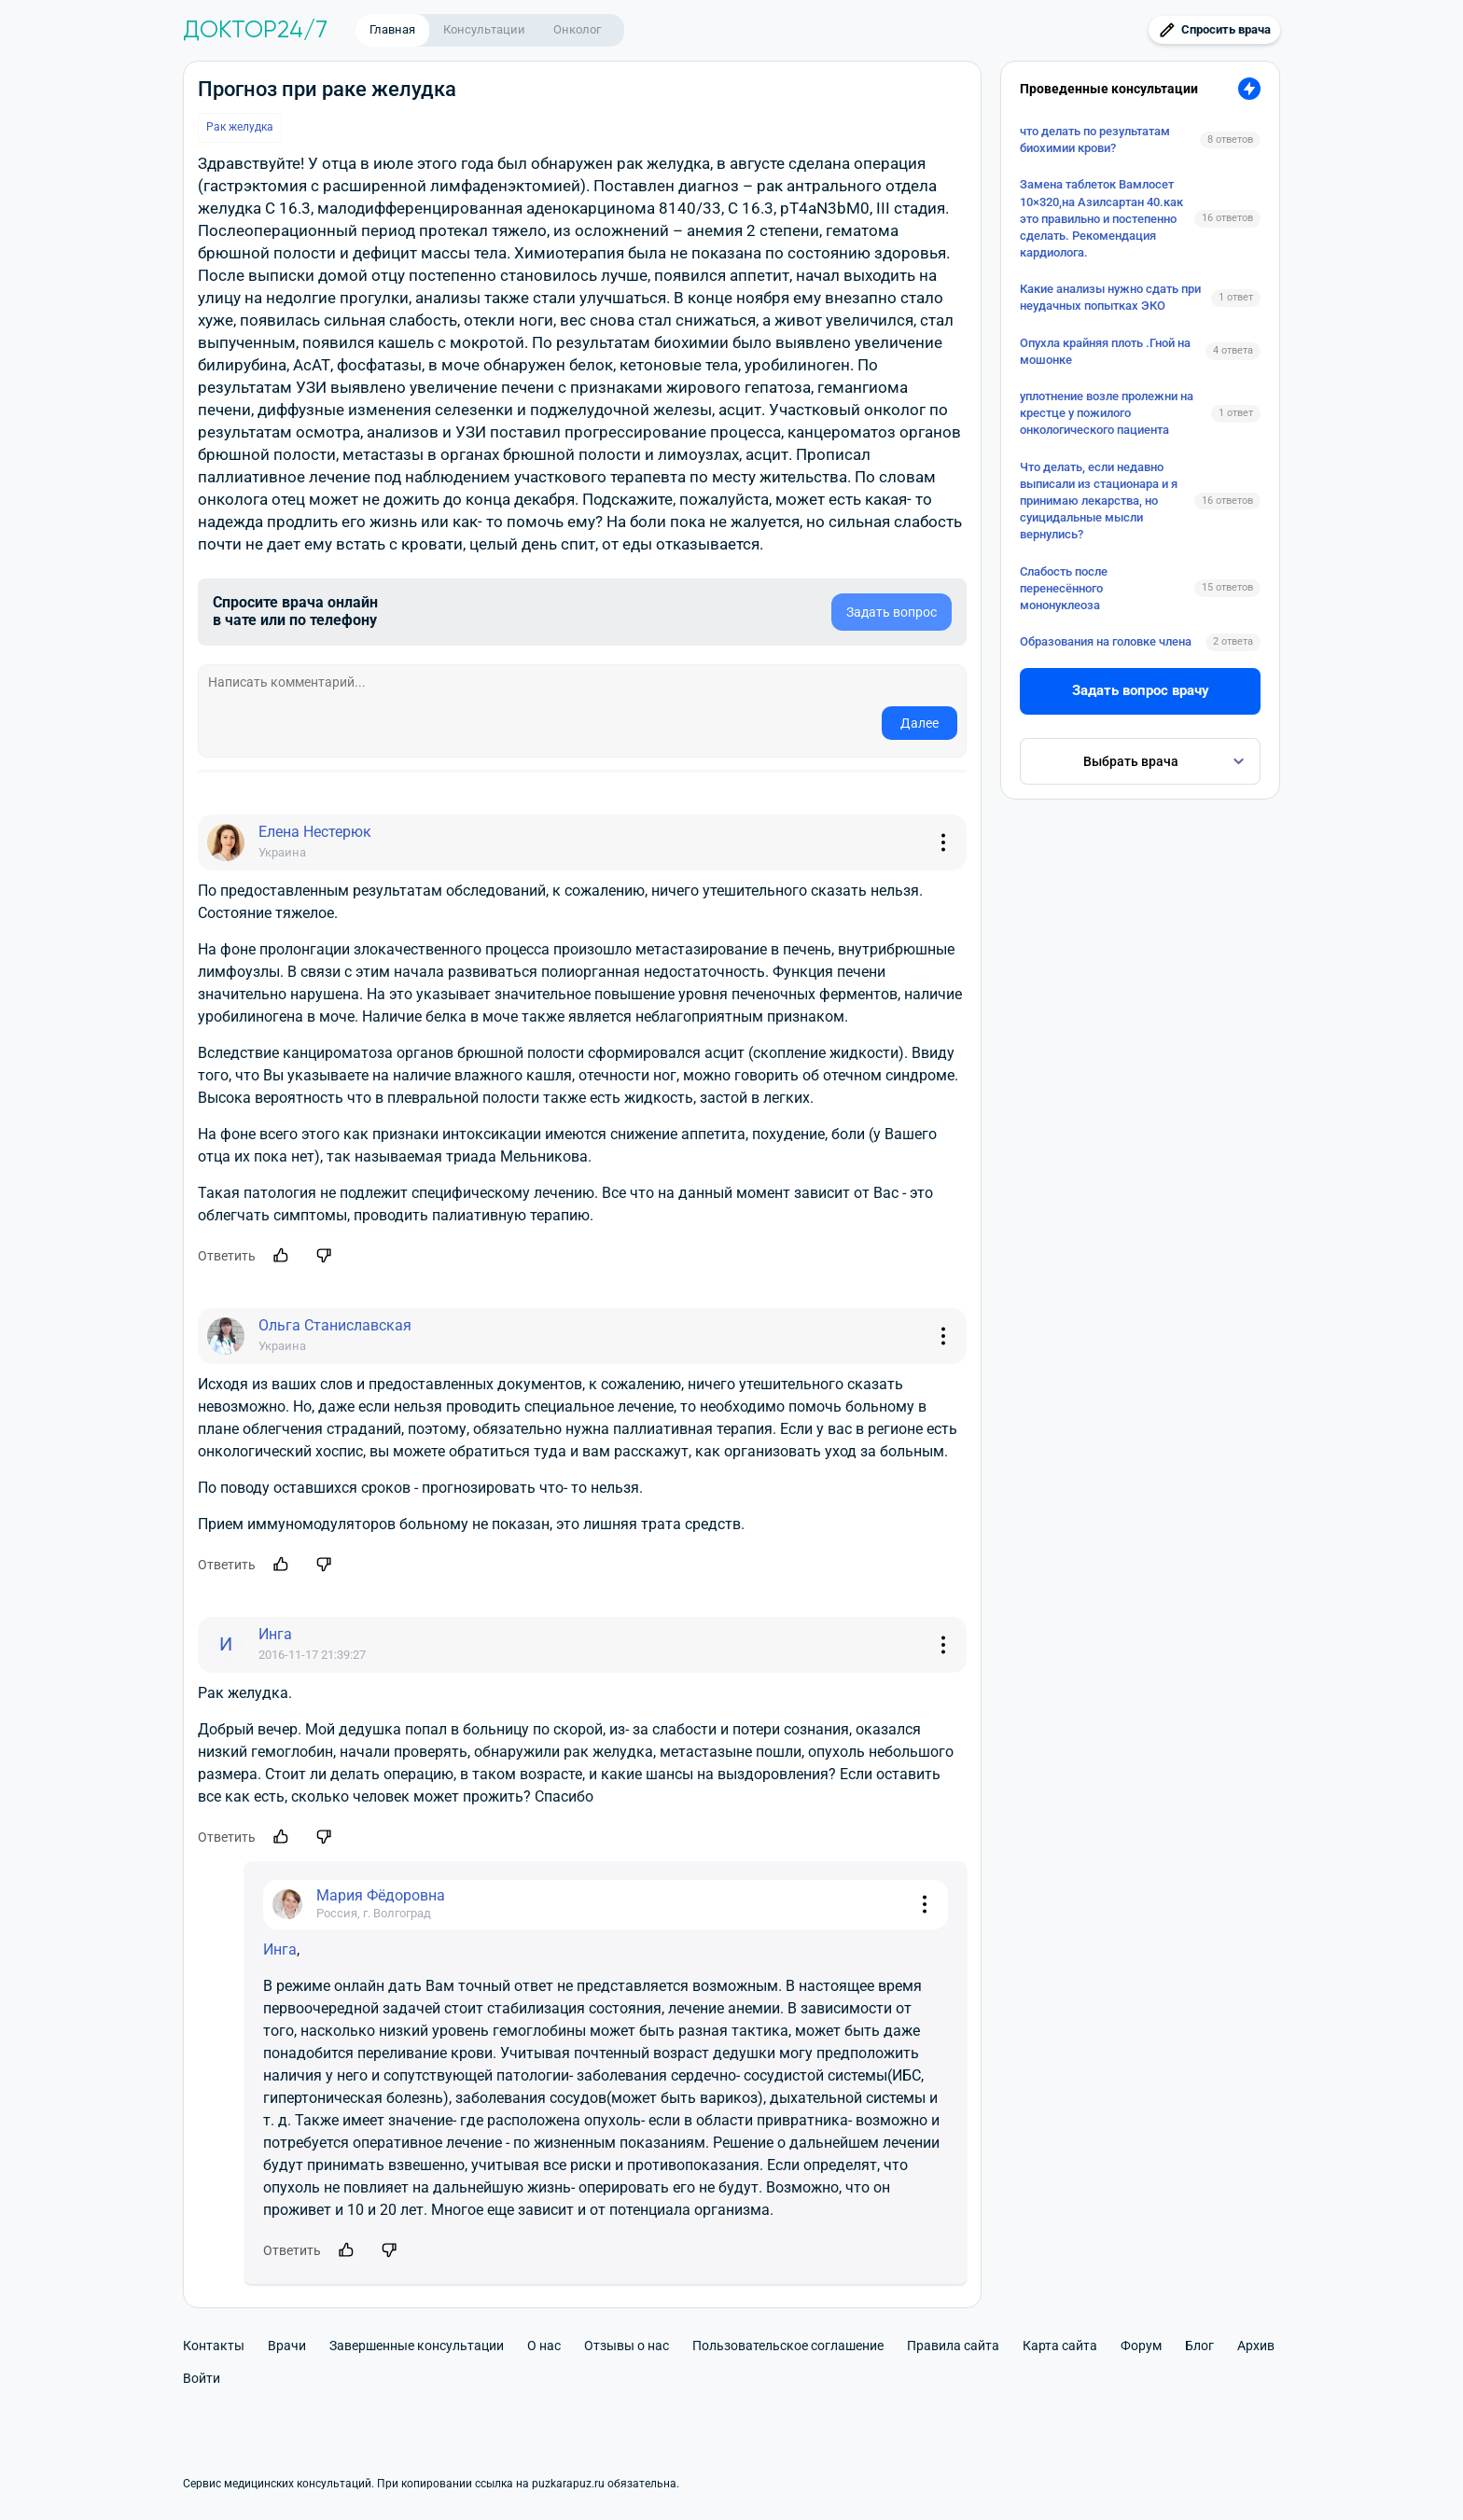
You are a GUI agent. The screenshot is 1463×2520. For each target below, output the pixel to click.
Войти (201, 2378)
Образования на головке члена (1105, 641)
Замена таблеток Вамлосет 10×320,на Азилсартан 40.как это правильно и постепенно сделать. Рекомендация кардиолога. (1101, 218)
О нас (544, 2345)
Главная (392, 29)
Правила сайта (953, 2345)
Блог (1199, 2345)
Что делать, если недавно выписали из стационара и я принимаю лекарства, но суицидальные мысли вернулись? (1098, 501)
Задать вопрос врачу (1140, 690)
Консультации (484, 29)
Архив (1256, 2345)
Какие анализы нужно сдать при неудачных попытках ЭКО (1110, 297)
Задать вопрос (891, 612)
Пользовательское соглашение (788, 2345)
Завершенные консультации (416, 2345)
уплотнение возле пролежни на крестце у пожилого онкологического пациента (1106, 413)
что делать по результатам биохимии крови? (1095, 139)
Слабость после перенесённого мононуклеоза (1064, 588)
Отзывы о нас (626, 2345)
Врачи (287, 2345)
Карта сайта (1060, 2345)
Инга (280, 1949)
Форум (1141, 2345)
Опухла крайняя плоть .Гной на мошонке (1105, 351)
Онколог (577, 29)
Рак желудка (239, 126)
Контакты (213, 2345)
